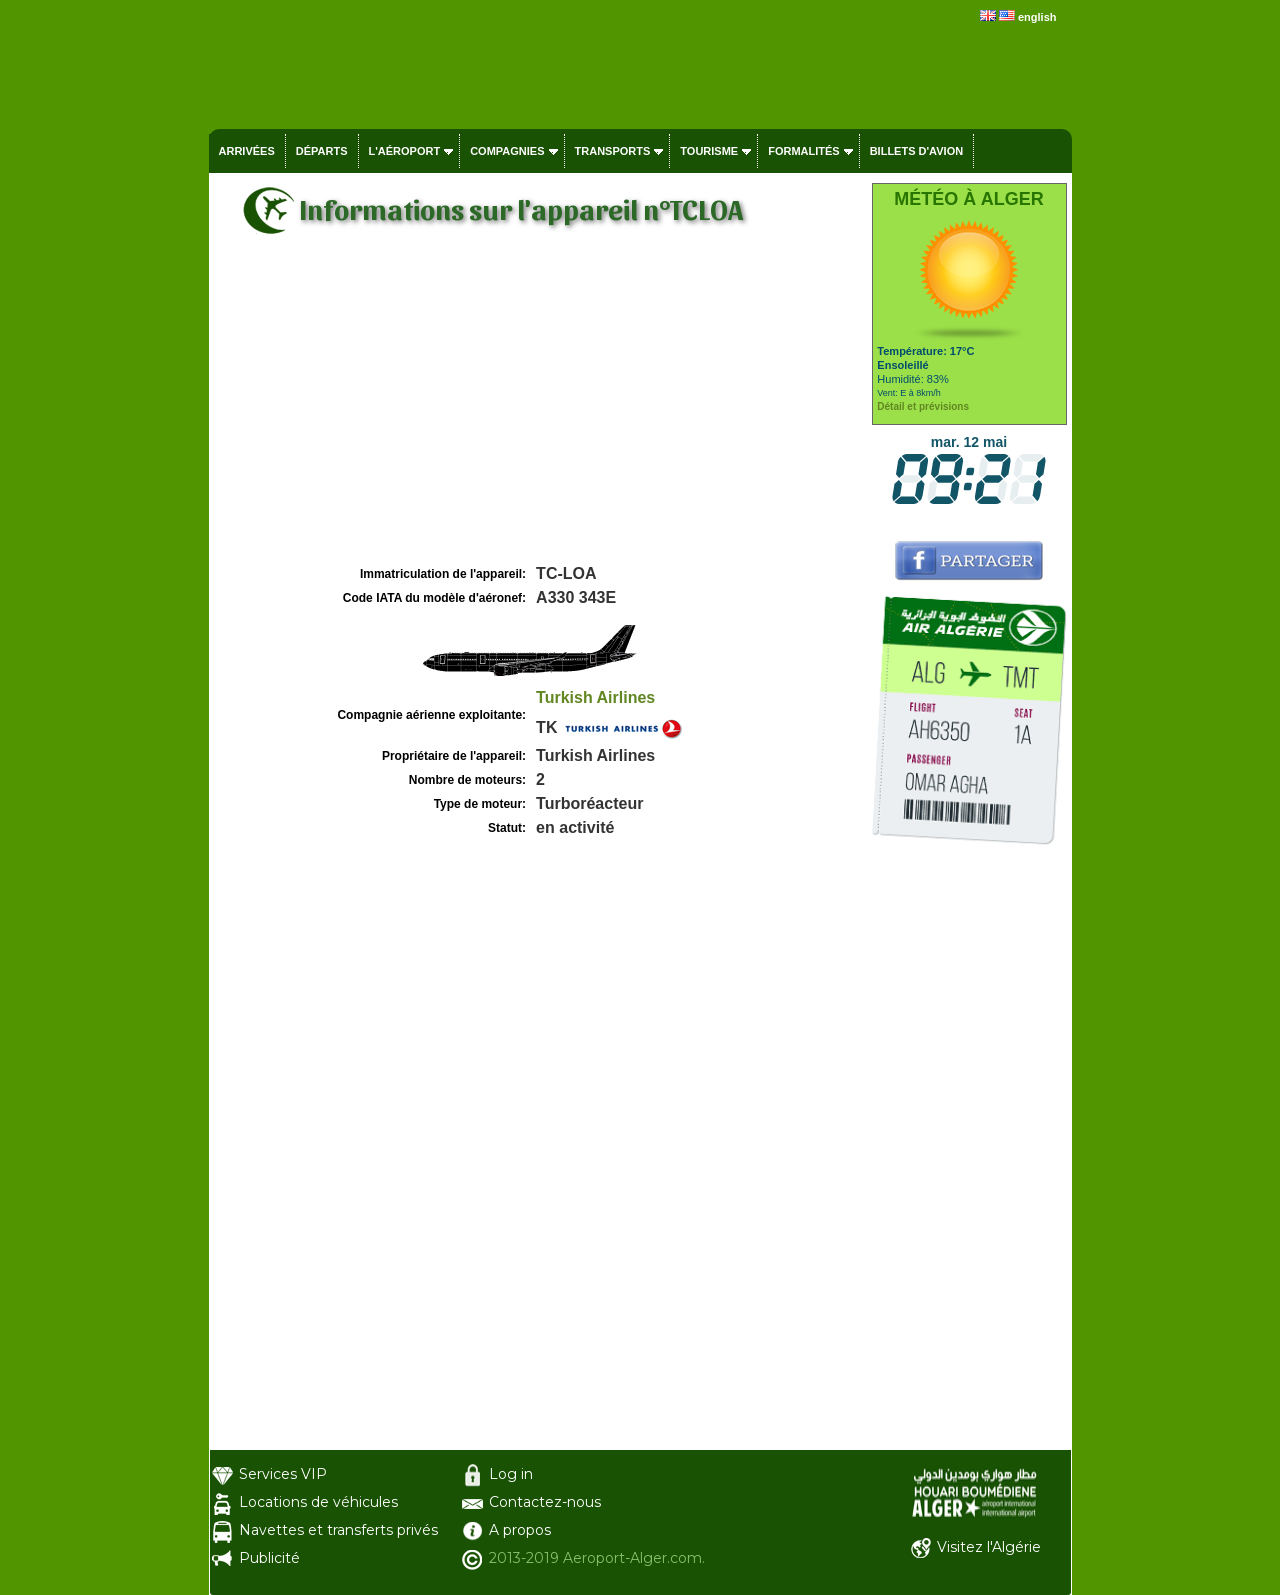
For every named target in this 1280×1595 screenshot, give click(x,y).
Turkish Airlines (595, 697)
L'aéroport (405, 151)
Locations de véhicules (318, 1502)
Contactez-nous (545, 1502)
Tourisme (709, 151)
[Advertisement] (538, 411)
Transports (613, 151)
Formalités (804, 151)
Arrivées (247, 151)
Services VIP (283, 1474)
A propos (520, 1530)
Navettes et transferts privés (338, 1530)
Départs (322, 151)
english (1037, 17)
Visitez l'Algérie (989, 1547)
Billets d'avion (916, 151)
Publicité (269, 1558)
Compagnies (507, 151)
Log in (511, 1474)
